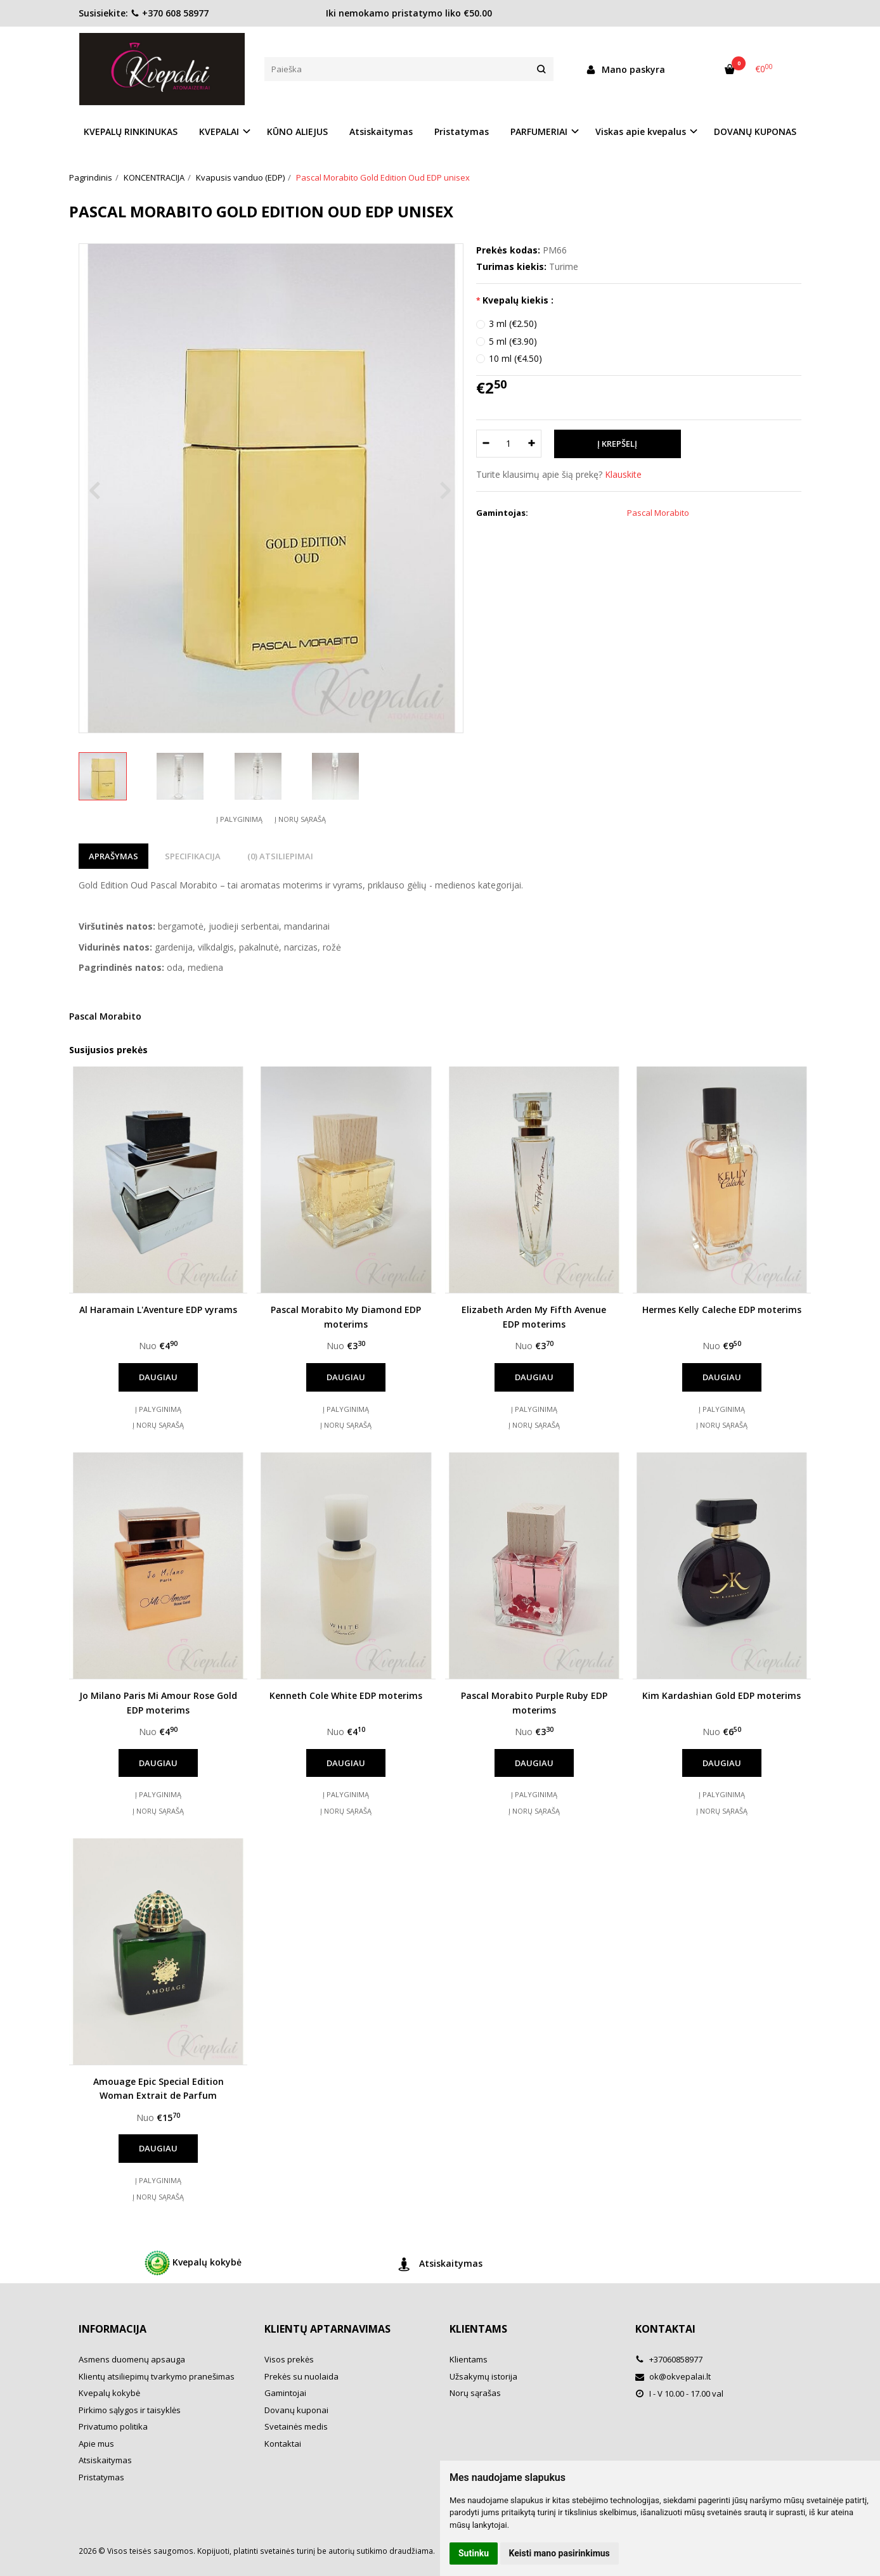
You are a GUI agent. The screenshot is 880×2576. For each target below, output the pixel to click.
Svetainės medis (296, 2426)
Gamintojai (285, 2393)
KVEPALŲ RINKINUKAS (131, 131)
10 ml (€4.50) (515, 358)
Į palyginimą (239, 819)
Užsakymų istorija (483, 2376)
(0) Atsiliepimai (280, 856)
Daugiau (158, 1377)
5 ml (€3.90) (513, 341)
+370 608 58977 (170, 13)
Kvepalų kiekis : (517, 300)
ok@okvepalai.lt (673, 2376)
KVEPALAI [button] (219, 131)
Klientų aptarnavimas (327, 2329)
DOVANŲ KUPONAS (755, 131)
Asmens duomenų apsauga (132, 2359)
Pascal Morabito (105, 1016)
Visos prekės (289, 2359)
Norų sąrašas (475, 2393)
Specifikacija (193, 856)
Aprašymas (113, 856)
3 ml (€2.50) (513, 323)
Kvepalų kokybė (193, 2263)
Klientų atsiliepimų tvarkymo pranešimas (157, 2376)
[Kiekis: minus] (485, 444)
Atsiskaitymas (381, 131)
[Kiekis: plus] (532, 444)
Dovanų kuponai (296, 2410)
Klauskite (623, 474)
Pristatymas (461, 131)
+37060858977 (668, 2359)
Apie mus (96, 2443)
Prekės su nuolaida (301, 2376)
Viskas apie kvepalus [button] (640, 131)
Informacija (112, 2329)
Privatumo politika (113, 2426)
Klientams (478, 2329)
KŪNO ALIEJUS (297, 131)
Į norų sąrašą (300, 819)
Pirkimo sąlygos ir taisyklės (130, 2410)
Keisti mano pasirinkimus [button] (559, 2553)
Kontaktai (282, 2443)
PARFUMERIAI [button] (538, 131)
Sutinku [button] (473, 2553)
